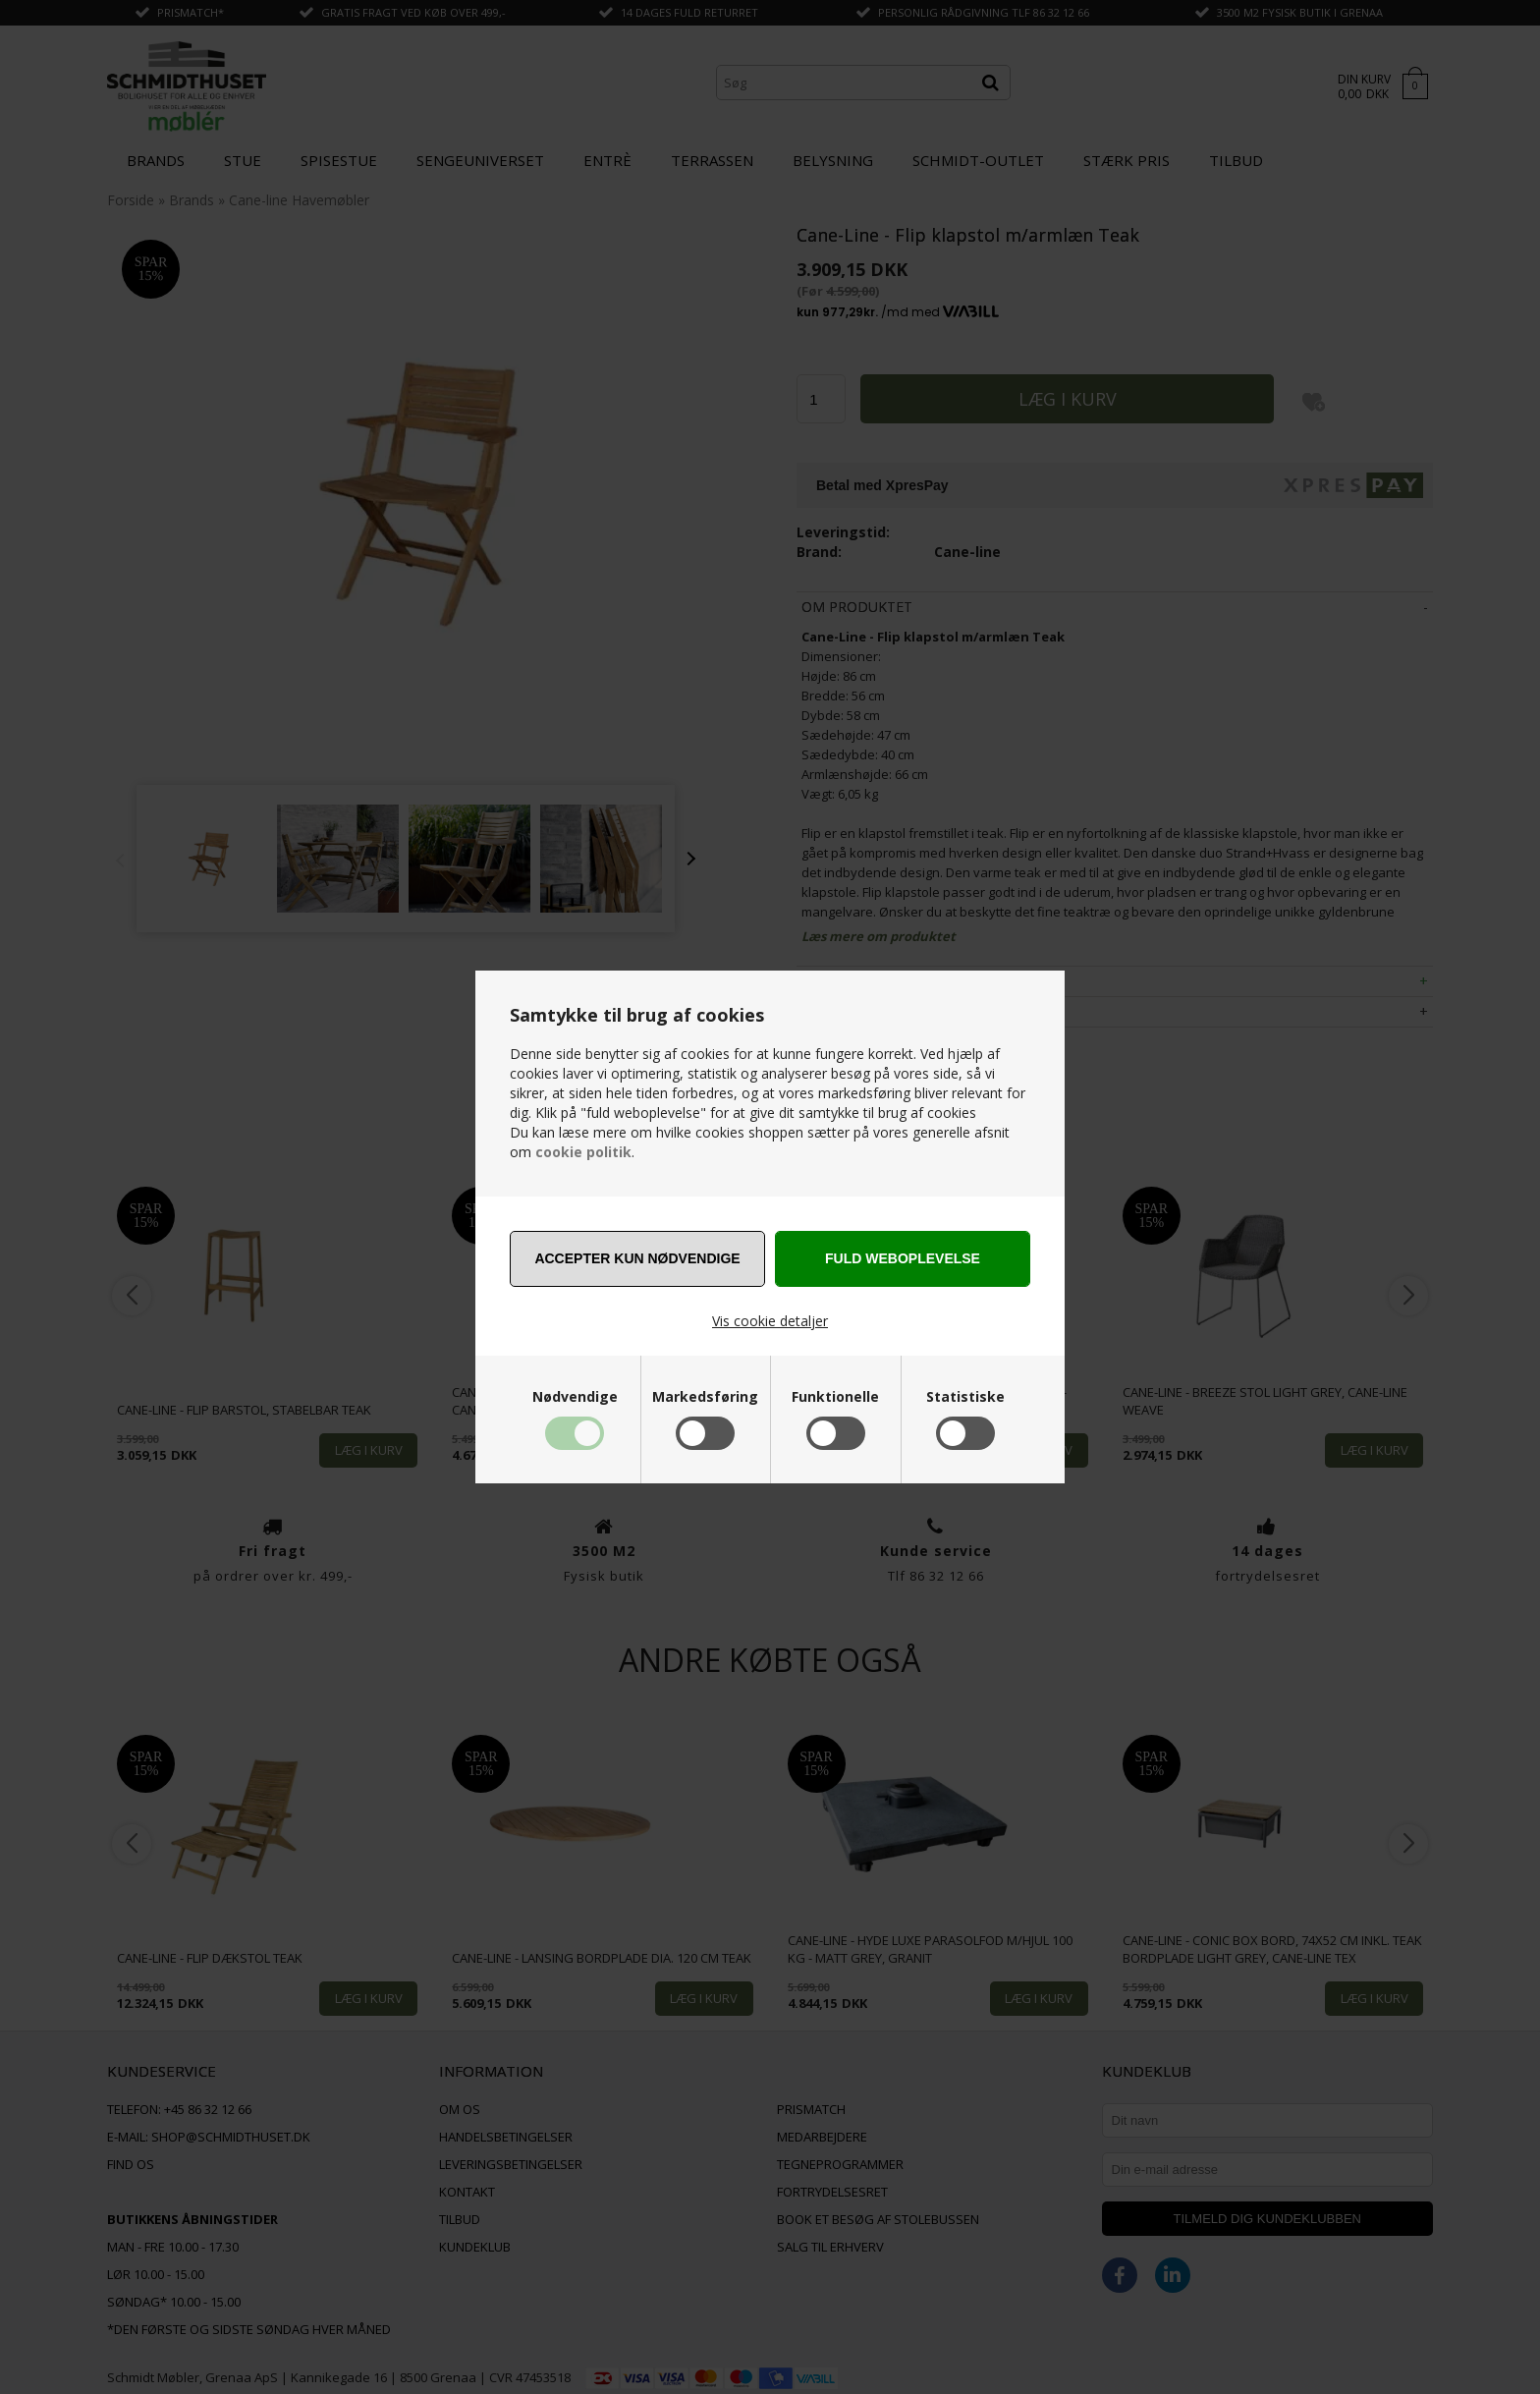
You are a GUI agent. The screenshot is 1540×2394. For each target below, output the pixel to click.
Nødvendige (575, 1397)
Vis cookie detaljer (770, 1320)
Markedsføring (705, 1397)
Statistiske (965, 1397)
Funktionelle (835, 1397)
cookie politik (583, 1151)
